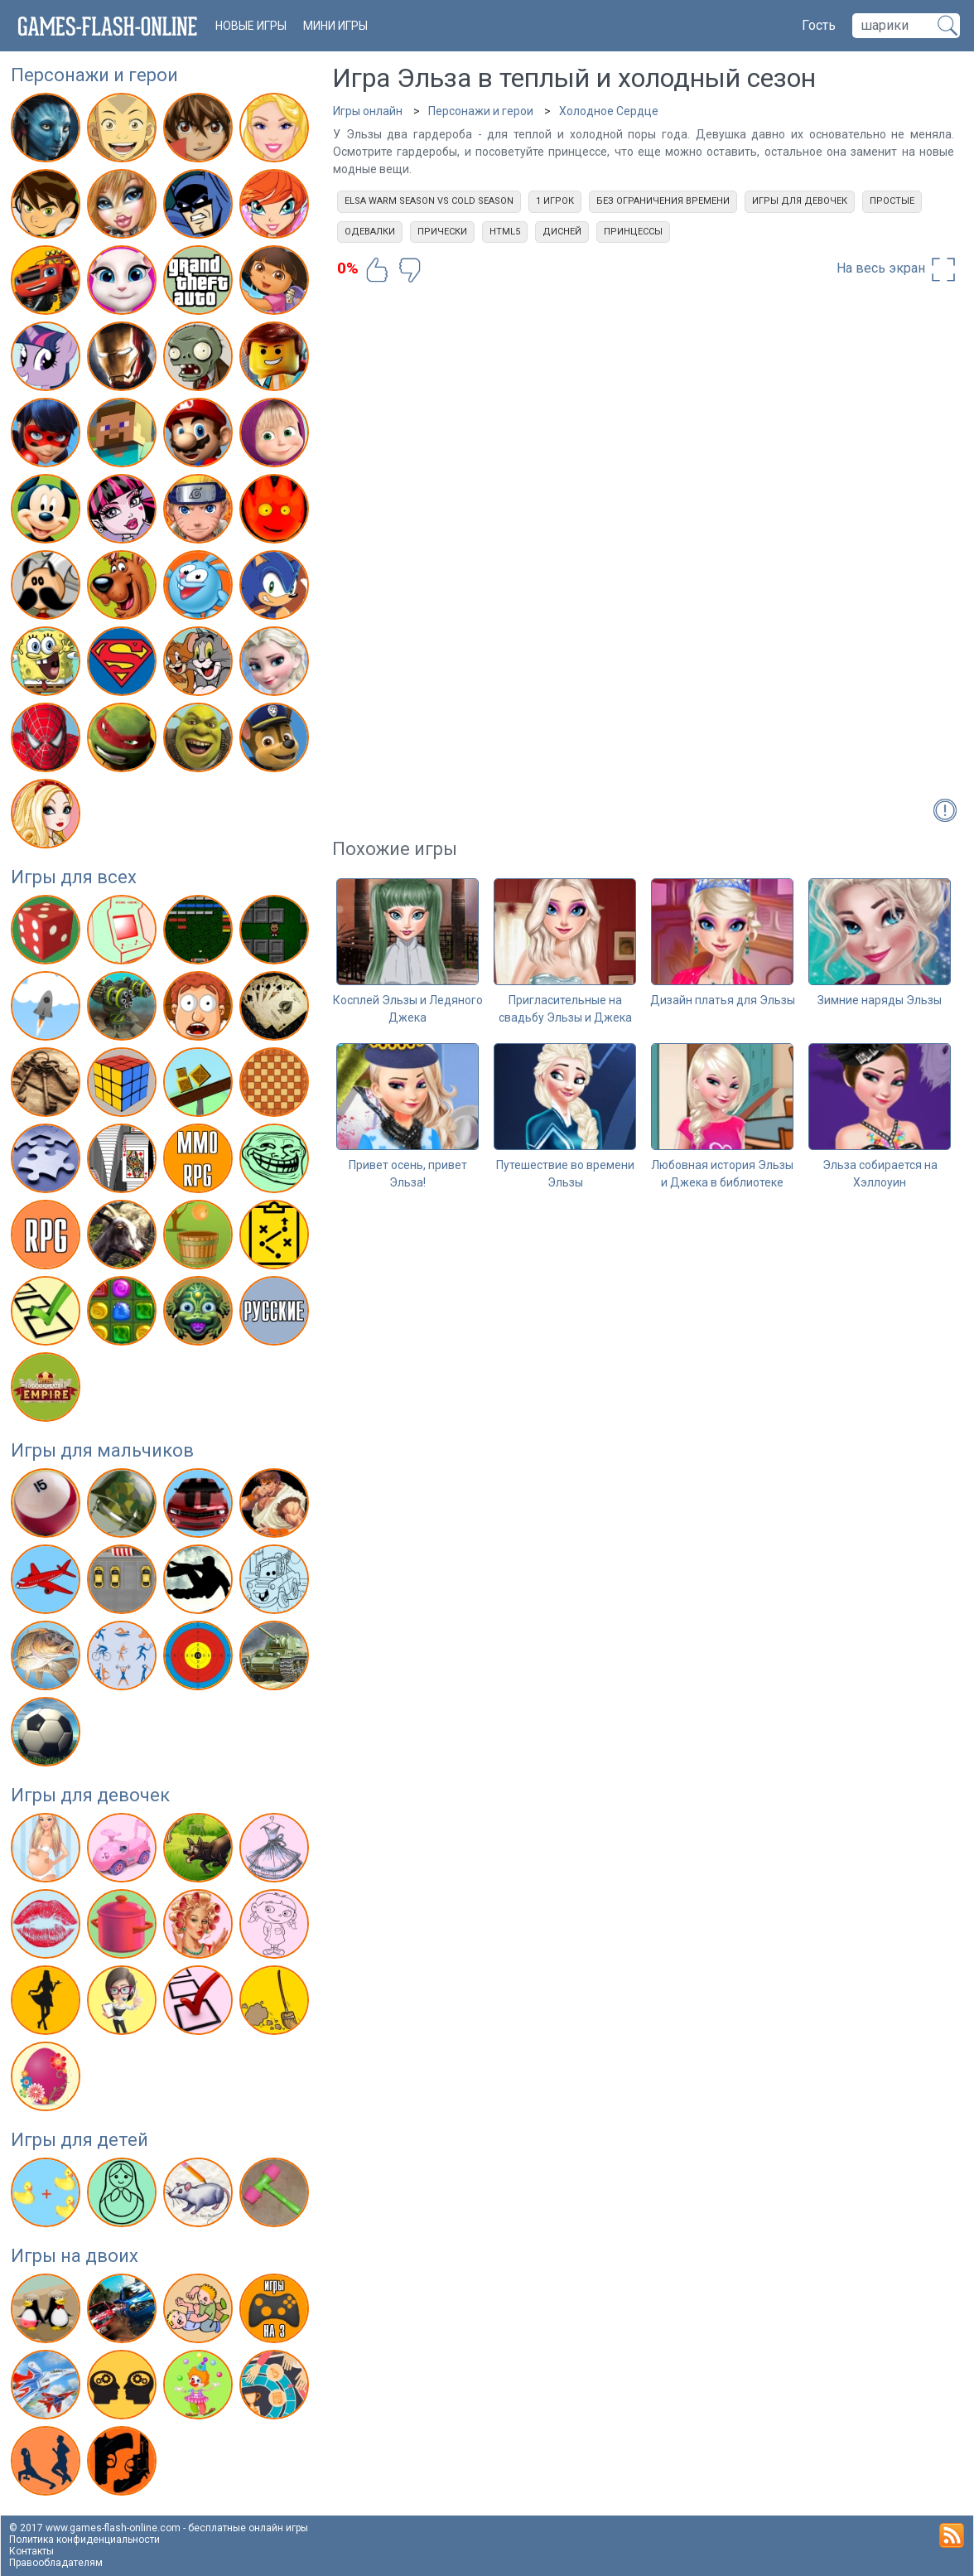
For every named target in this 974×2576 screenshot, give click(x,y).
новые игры (251, 25)
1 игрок (555, 201)
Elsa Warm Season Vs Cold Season (429, 201)
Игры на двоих (74, 2255)
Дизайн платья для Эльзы (722, 1000)
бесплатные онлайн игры (248, 2528)
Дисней (561, 231)
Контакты (31, 2551)
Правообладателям (56, 2563)
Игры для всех (74, 877)
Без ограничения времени (663, 201)
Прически (442, 231)
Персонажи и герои (94, 75)
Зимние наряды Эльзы (879, 1000)
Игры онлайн (368, 111)
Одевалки (370, 231)
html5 (504, 231)
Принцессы (633, 231)
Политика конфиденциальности (84, 2539)
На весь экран (897, 269)
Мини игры (335, 25)
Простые (892, 201)
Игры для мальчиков (102, 1450)
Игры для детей (79, 2139)
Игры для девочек (90, 1795)
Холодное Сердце (608, 111)
